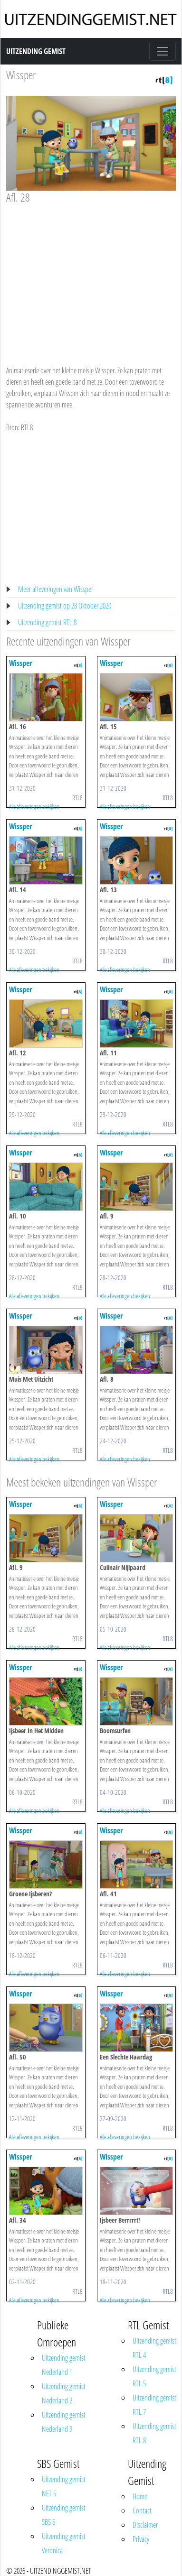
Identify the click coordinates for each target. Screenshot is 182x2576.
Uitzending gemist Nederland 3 (64, 2422)
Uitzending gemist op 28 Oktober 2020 (64, 605)
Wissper (21, 75)
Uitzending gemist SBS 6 (64, 2514)
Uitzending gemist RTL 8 (47, 622)
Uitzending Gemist (36, 51)
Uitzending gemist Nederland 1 (64, 2365)
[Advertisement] (89, 275)
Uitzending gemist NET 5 (64, 2486)
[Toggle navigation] (162, 51)
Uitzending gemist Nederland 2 (64, 2393)
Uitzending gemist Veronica (64, 2543)
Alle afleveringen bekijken (34, 806)
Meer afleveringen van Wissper (55, 589)
